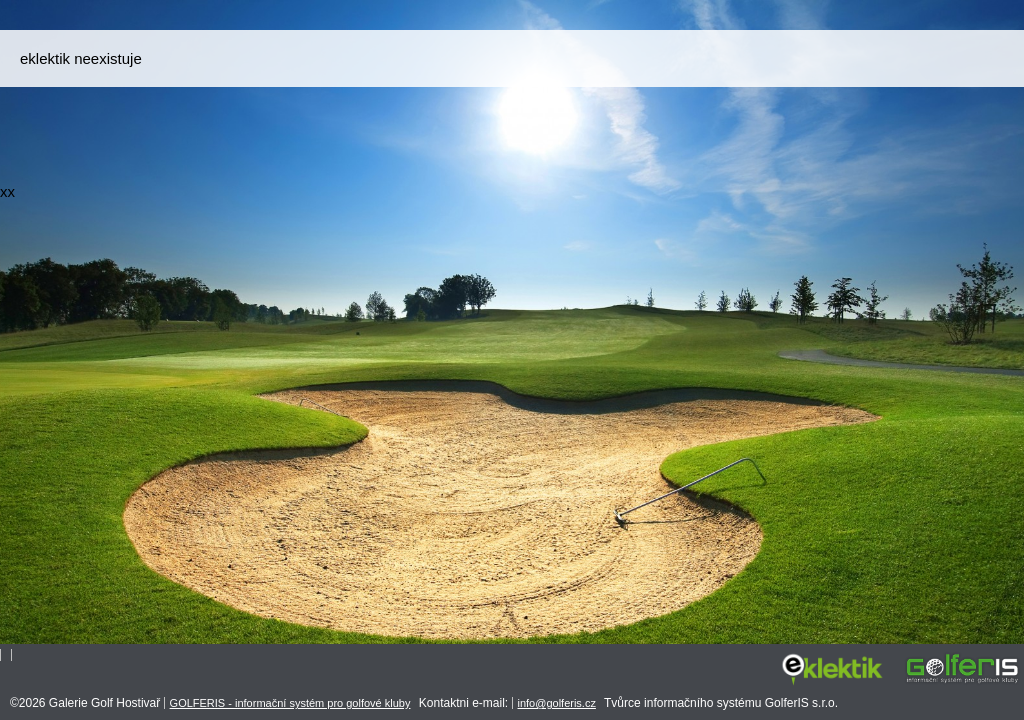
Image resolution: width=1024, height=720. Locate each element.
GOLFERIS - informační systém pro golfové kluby (290, 703)
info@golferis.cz (557, 703)
